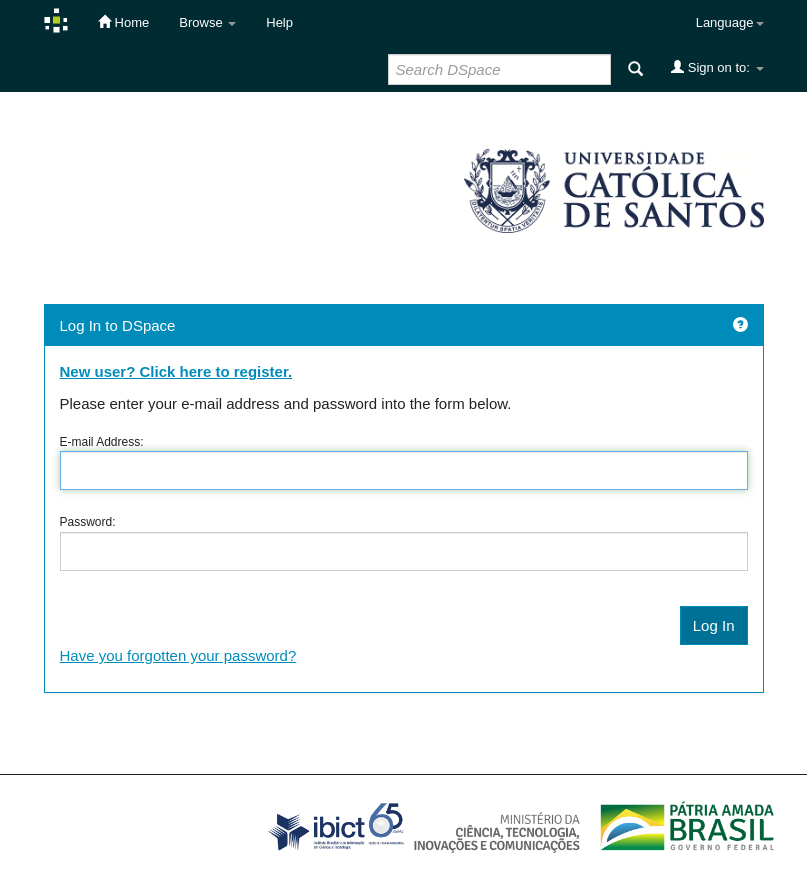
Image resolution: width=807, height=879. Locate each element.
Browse (207, 22)
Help (279, 22)
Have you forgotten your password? (178, 655)
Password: (88, 522)
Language (730, 22)
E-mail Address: (102, 442)
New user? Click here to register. (176, 371)
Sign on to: (717, 67)
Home (123, 22)
